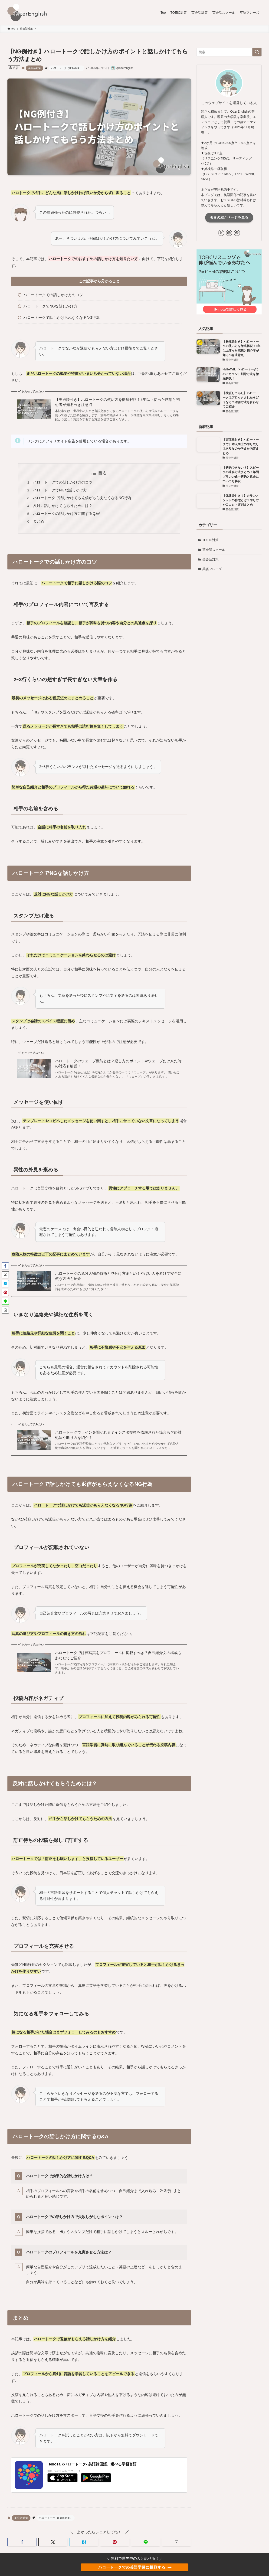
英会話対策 (34, 68)
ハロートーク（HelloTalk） (66, 68)
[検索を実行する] (257, 52)
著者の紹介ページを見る (229, 217)
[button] (21, 2542)
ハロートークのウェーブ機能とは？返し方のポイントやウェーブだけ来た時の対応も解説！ (118, 1063)
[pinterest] (237, 233)
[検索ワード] (229, 52)
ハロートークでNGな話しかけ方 (60, 490)
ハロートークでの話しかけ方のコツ (62, 482)
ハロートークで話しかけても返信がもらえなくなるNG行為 (82, 498)
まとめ (38, 521)
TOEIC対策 (210, 540)
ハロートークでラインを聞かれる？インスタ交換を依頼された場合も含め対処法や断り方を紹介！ (118, 1434)
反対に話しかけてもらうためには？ (62, 506)
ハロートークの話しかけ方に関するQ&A (66, 514)
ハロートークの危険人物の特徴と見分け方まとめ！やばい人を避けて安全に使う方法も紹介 (118, 1276)
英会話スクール (213, 550)
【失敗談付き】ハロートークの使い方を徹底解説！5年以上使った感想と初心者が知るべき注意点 (117, 402)
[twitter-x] (221, 233)
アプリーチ (74, 2471)
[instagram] (229, 233)
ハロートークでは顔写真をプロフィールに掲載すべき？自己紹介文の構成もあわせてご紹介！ (118, 1655)
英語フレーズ (212, 569)
